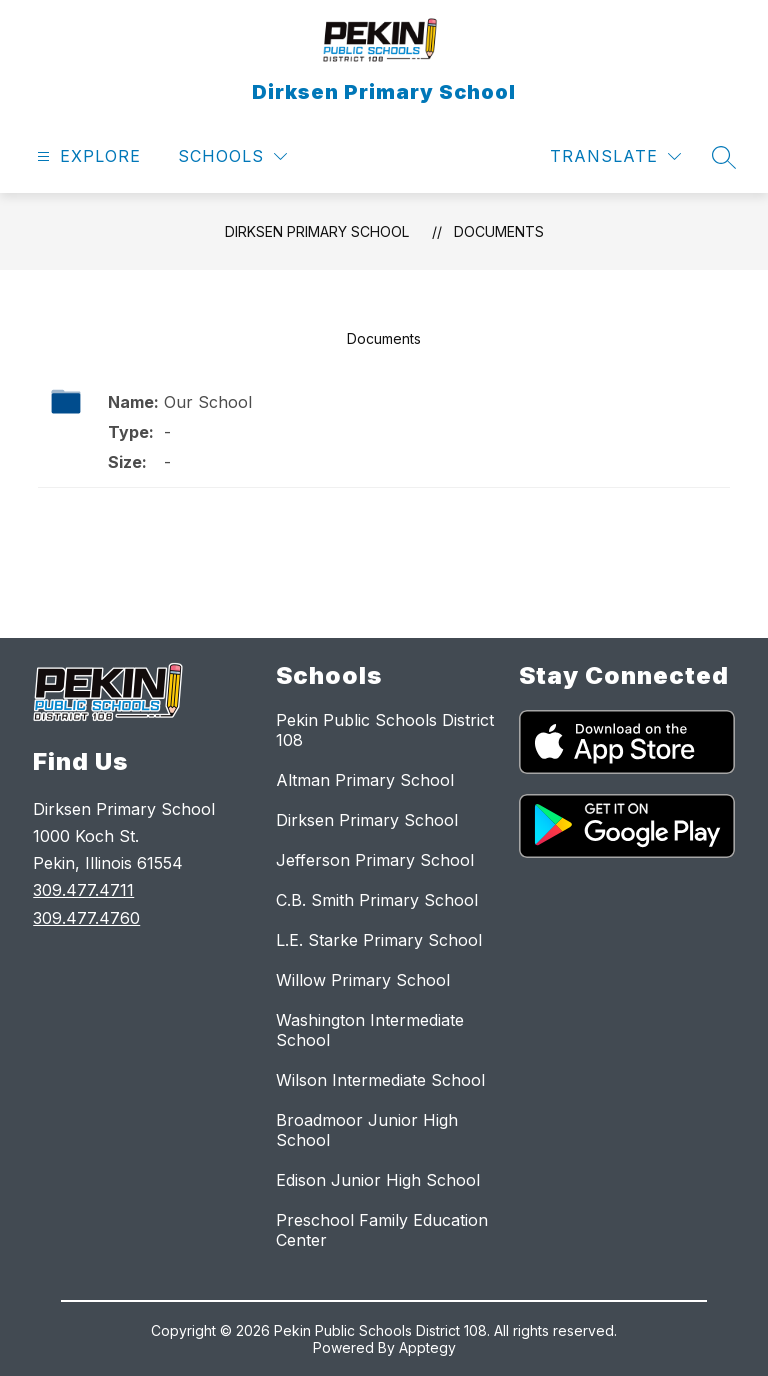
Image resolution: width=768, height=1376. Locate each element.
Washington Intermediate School (370, 1030)
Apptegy (427, 1347)
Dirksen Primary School (317, 231)
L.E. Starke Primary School (379, 940)
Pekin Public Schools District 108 (385, 730)
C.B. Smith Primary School (377, 900)
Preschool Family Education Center (382, 1230)
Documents (499, 231)
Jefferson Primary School (375, 860)
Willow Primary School (363, 980)
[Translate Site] (615, 156)
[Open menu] (86, 156)
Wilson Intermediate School (380, 1080)
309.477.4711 (83, 890)
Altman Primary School (365, 780)
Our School (208, 402)
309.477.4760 (86, 918)
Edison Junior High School (378, 1180)
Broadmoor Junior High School (367, 1130)
